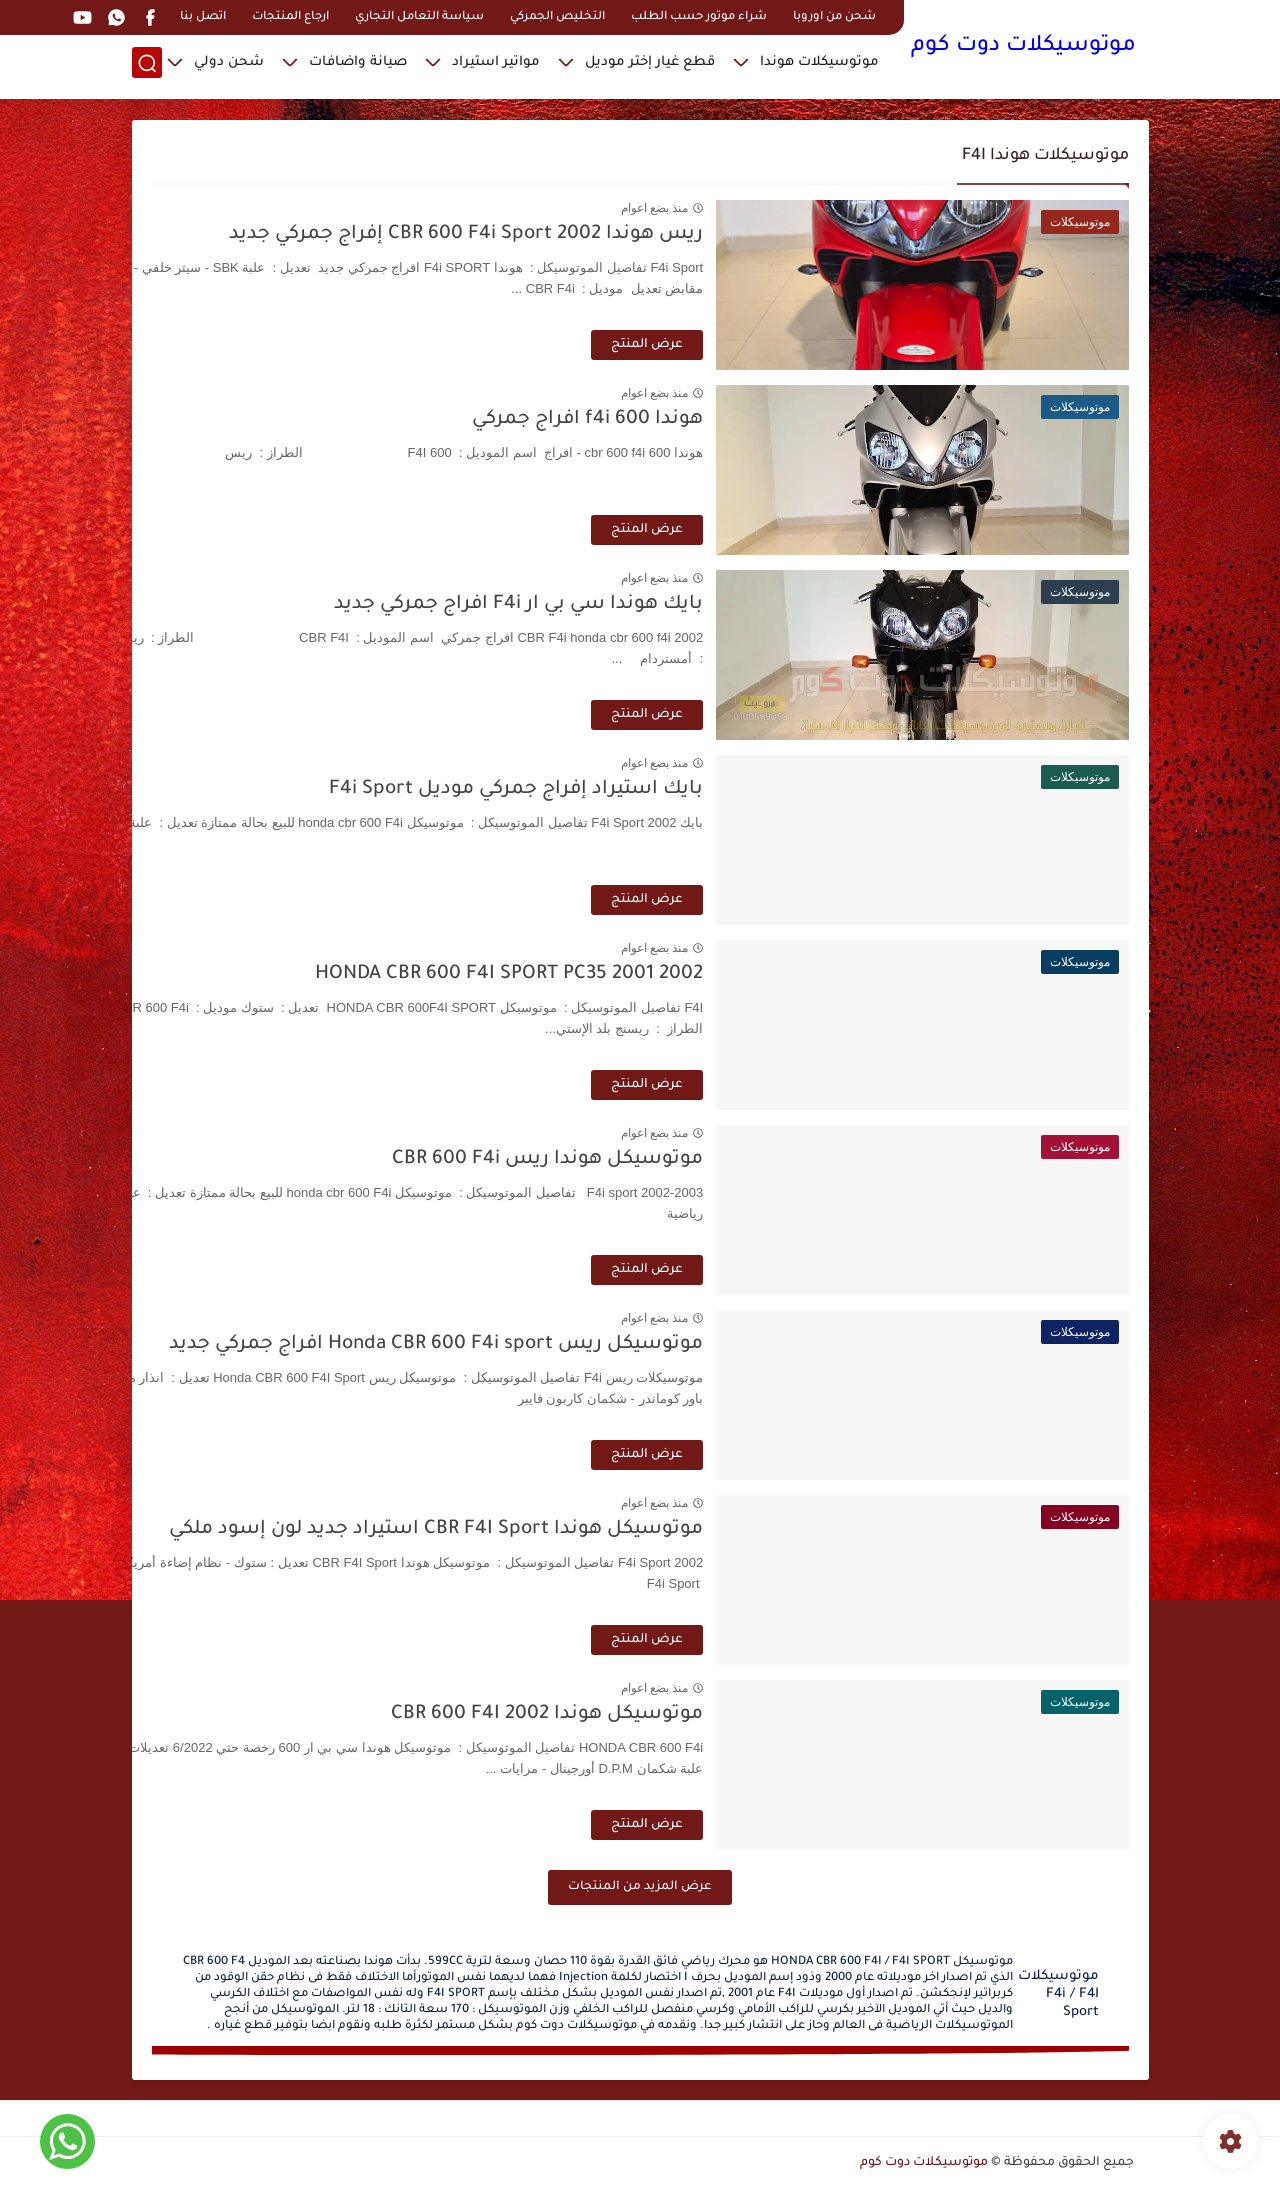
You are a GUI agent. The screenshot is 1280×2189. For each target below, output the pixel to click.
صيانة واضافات (358, 65)
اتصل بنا (203, 17)
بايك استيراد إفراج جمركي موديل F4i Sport (627, 789)
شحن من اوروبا (834, 17)
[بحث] (147, 66)
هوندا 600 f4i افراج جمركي (698, 419)
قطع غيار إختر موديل (650, 65)
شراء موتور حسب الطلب (699, 17)
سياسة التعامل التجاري (419, 17)
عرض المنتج (758, 345)
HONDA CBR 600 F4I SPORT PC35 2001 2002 (620, 974)
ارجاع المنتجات (290, 17)
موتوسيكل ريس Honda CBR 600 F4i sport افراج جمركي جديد (547, 1344)
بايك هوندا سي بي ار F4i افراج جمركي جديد (629, 604)
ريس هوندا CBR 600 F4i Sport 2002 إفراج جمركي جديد (577, 234)
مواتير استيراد (496, 65)
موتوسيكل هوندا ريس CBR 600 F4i (658, 1159)
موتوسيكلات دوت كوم (1023, 48)
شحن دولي (229, 65)
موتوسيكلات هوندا (819, 65)
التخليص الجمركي (557, 17)
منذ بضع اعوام (765, 208)
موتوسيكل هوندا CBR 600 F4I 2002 (658, 1714)
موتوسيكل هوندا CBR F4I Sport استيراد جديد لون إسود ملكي (547, 1529)
